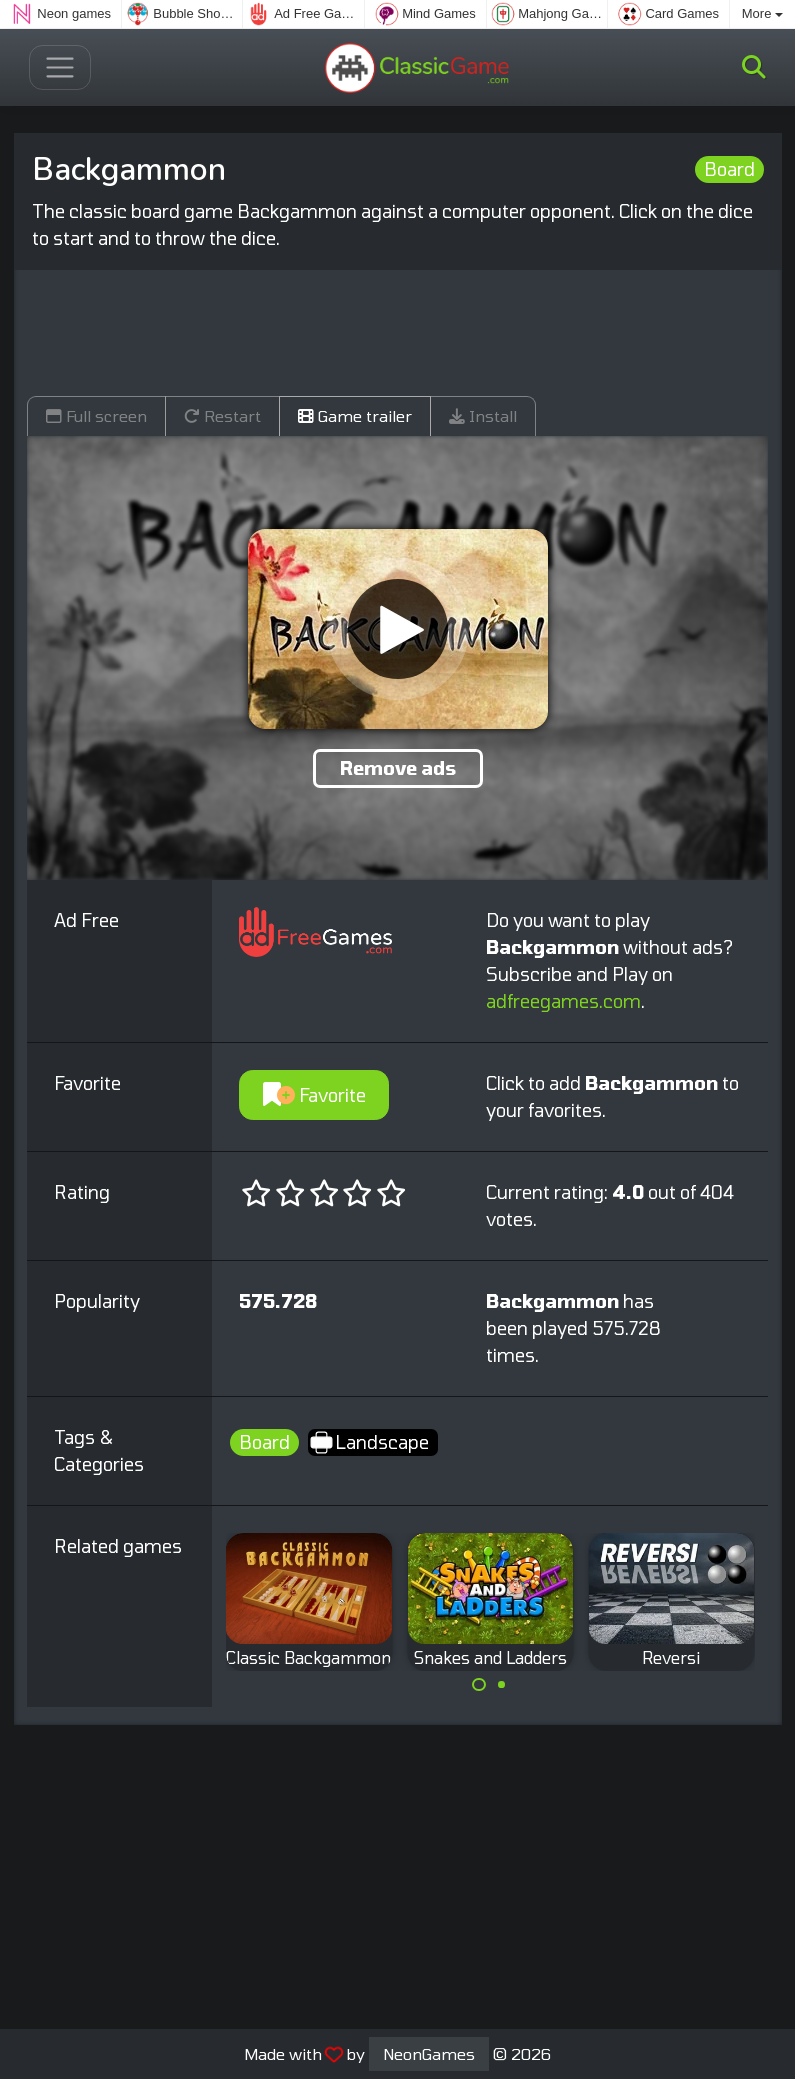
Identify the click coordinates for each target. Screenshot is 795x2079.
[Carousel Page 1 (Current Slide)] (479, 1685)
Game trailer (355, 415)
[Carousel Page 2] (502, 1685)
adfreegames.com (563, 1001)
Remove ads (398, 768)
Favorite (314, 1095)
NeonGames (429, 2053)
